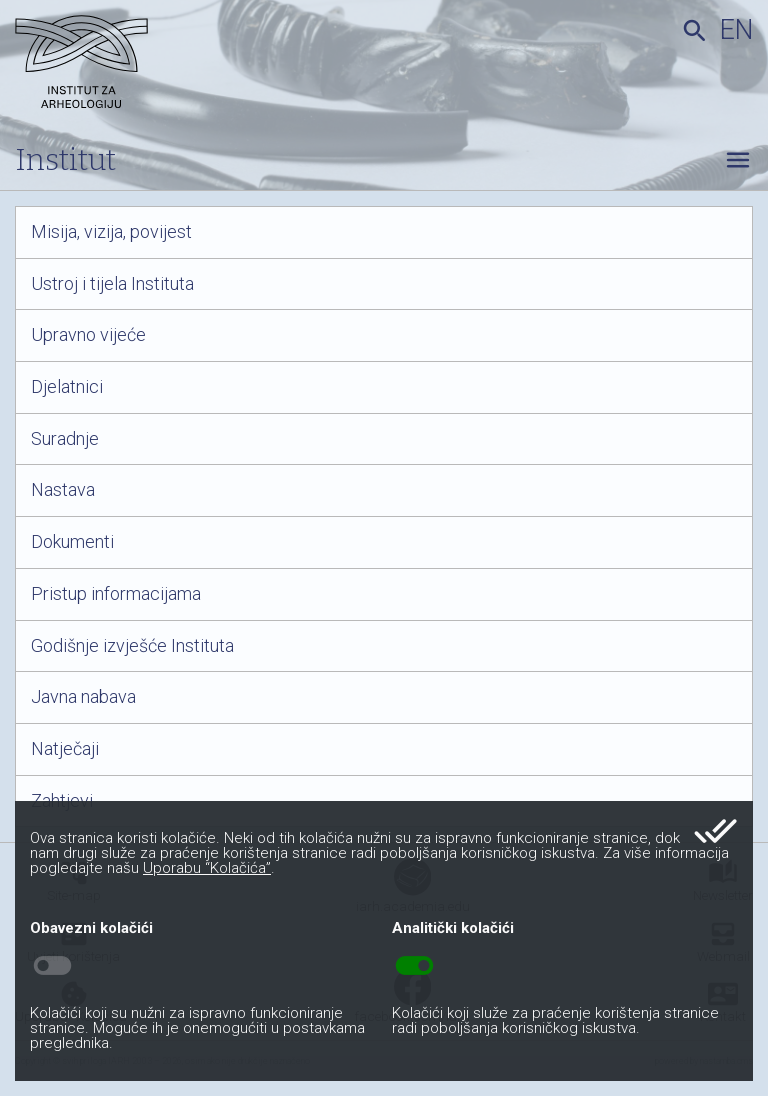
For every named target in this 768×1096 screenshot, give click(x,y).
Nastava (63, 490)
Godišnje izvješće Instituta (132, 646)
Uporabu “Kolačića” (207, 868)
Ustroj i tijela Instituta (112, 284)
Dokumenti (72, 542)
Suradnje (65, 439)
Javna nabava (83, 697)
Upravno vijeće (88, 335)
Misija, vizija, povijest (111, 232)
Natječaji (65, 749)
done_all (715, 831)
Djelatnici (67, 387)
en (736, 30)
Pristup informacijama (116, 594)
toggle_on (414, 966)
